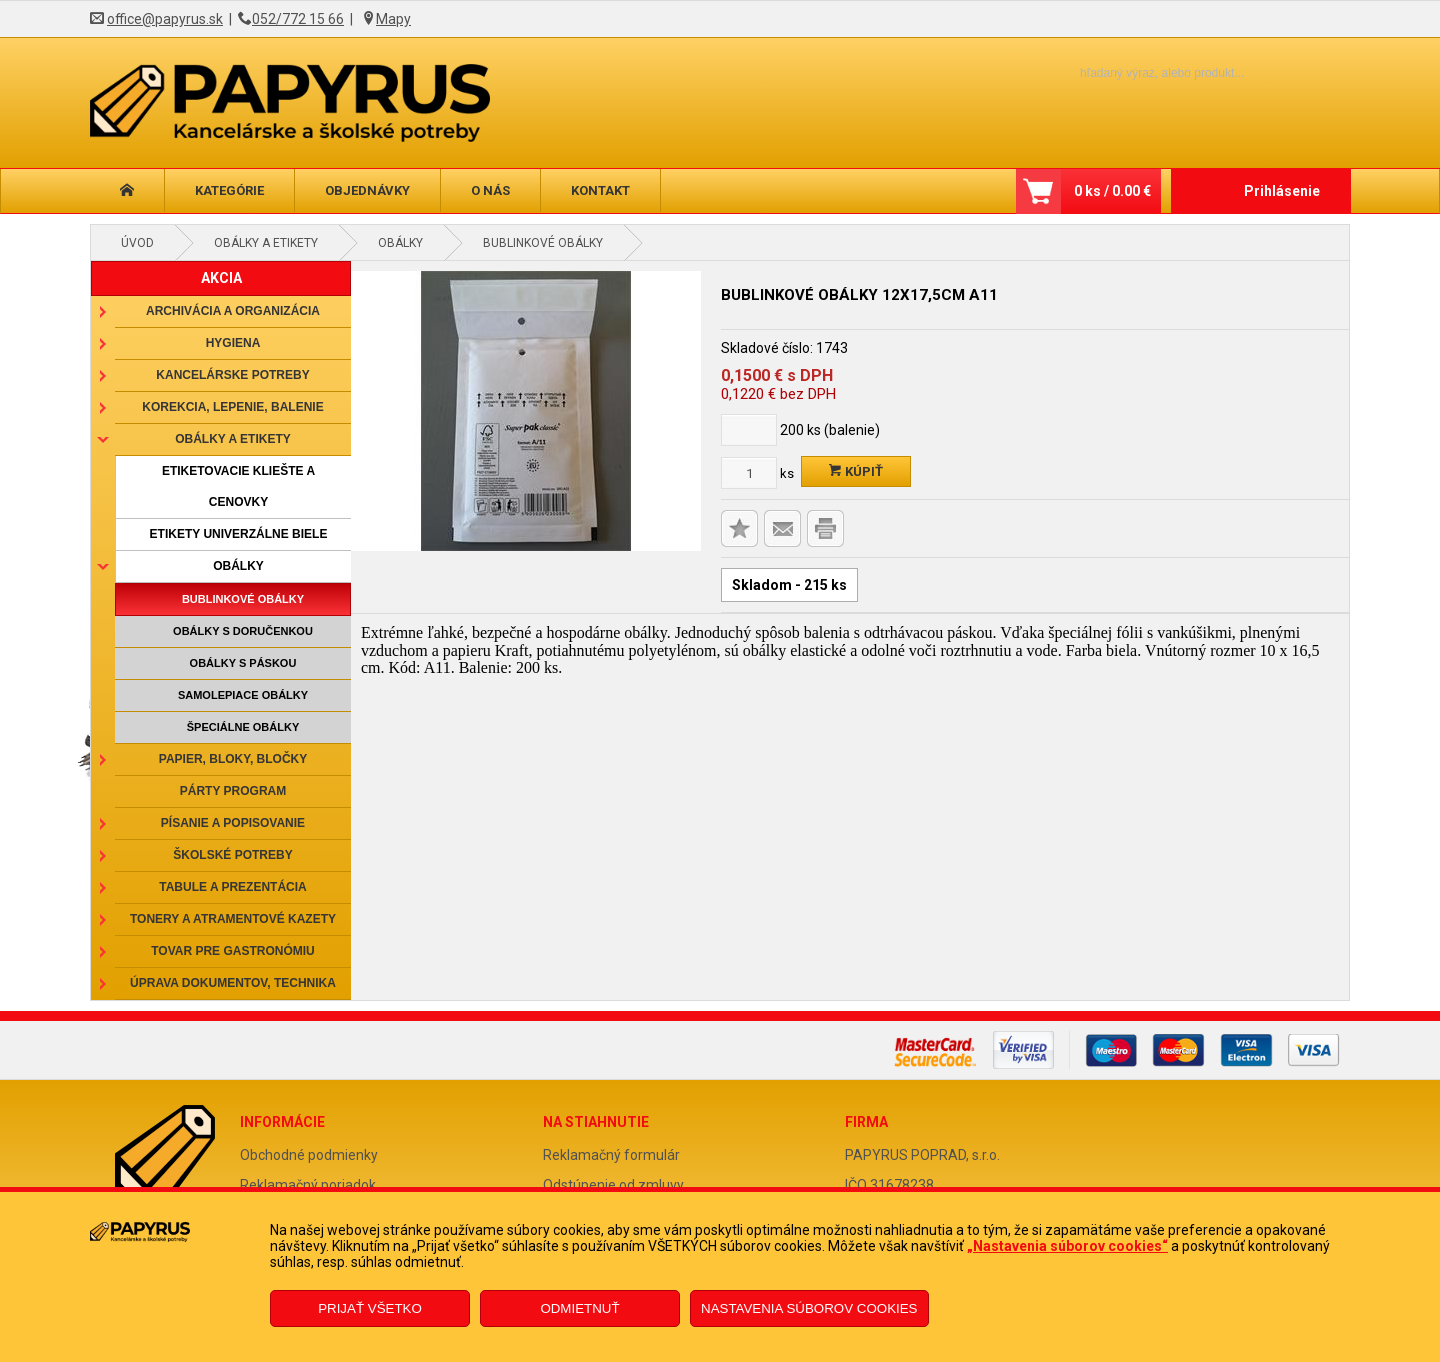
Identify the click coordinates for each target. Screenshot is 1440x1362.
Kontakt (600, 190)
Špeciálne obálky (243, 727)
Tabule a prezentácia (233, 887)
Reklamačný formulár (611, 1155)
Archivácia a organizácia (233, 311)
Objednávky (367, 190)
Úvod (137, 243)
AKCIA (221, 278)
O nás (490, 190)
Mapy (393, 19)
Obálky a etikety (266, 243)
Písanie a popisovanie (233, 823)
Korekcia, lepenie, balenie (232, 407)
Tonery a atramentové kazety (233, 919)
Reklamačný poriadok (308, 1185)
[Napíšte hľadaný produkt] (1127, 72)
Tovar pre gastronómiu (233, 951)
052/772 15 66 (298, 19)
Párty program (233, 791)
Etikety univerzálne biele (239, 534)
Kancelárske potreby (232, 375)
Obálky (400, 243)
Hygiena (233, 343)
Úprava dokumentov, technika (233, 983)
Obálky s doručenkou (243, 631)
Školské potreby (232, 855)
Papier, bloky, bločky (233, 759)
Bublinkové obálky (543, 243)
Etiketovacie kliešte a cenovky (238, 486)
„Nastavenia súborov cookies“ (1067, 1246)
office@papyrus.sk (165, 19)
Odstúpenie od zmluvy (613, 1185)
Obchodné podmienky (309, 1155)
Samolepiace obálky (243, 695)
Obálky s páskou (243, 663)
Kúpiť (856, 471)
